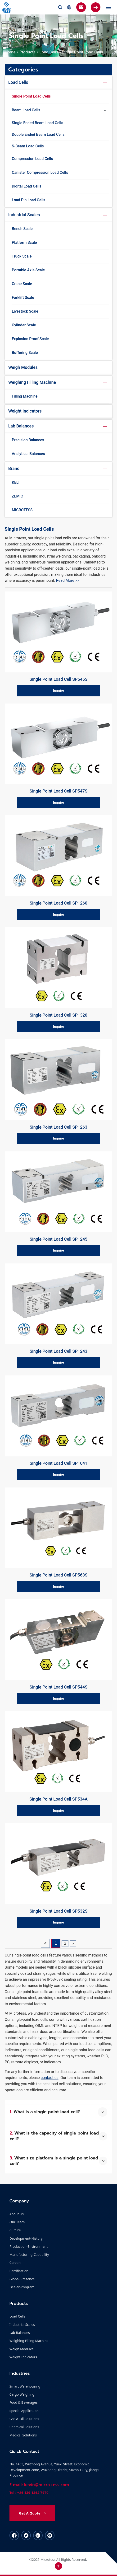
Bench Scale (22, 228)
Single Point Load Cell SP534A (58, 1799)
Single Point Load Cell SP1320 (58, 1015)
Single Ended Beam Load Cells (37, 123)
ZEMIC (17, 496)
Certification (18, 2271)
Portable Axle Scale (28, 270)
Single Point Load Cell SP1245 (58, 1239)
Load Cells (49, 52)
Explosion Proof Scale (30, 339)
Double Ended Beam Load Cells (38, 134)
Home (10, 52)
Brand (13, 468)
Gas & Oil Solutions (24, 2418)
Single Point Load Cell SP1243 (58, 1351)
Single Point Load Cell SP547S (58, 790)
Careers (15, 2262)
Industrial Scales (24, 214)
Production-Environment (28, 2246)
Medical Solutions (23, 2435)
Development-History (26, 2238)
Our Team (17, 2222)
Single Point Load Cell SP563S (58, 1574)
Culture (15, 2230)
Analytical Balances (28, 453)
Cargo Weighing (21, 2394)
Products (27, 52)
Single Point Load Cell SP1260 (58, 903)
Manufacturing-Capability (29, 2254)
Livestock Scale (25, 311)
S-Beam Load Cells (28, 146)
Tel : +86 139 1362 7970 (29, 2492)
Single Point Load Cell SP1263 (58, 1127)
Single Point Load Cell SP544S (58, 1686)
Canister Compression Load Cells (40, 172)
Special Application (24, 2410)
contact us (49, 2077)
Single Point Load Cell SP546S (58, 679)
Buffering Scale (25, 352)
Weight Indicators (25, 410)
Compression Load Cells (32, 158)
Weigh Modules (23, 367)
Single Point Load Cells (31, 96)
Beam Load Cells (26, 110)
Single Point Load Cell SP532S (58, 1911)
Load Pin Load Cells (28, 200)
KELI (15, 482)
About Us (16, 2214)
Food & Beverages (23, 2402)
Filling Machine (25, 396)
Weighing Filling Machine (32, 382)
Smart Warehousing (24, 2386)
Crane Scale (22, 284)
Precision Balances (28, 440)
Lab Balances (21, 425)
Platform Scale (24, 242)
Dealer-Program (21, 2287)
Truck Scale (22, 256)
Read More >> (67, 580)
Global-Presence (22, 2279)
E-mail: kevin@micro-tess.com (39, 2484)
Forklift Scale (23, 297)
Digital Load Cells (26, 186)
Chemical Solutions (24, 2427)
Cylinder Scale (24, 325)
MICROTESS (22, 510)
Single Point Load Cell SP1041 (58, 1463)
